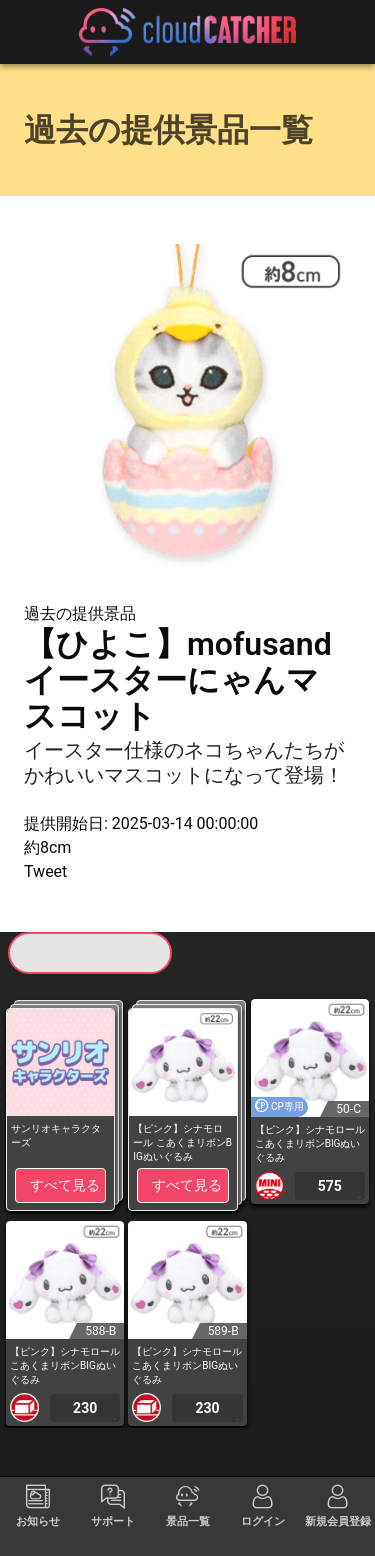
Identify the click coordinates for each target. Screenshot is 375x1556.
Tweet (45, 871)
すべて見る (65, 1185)
